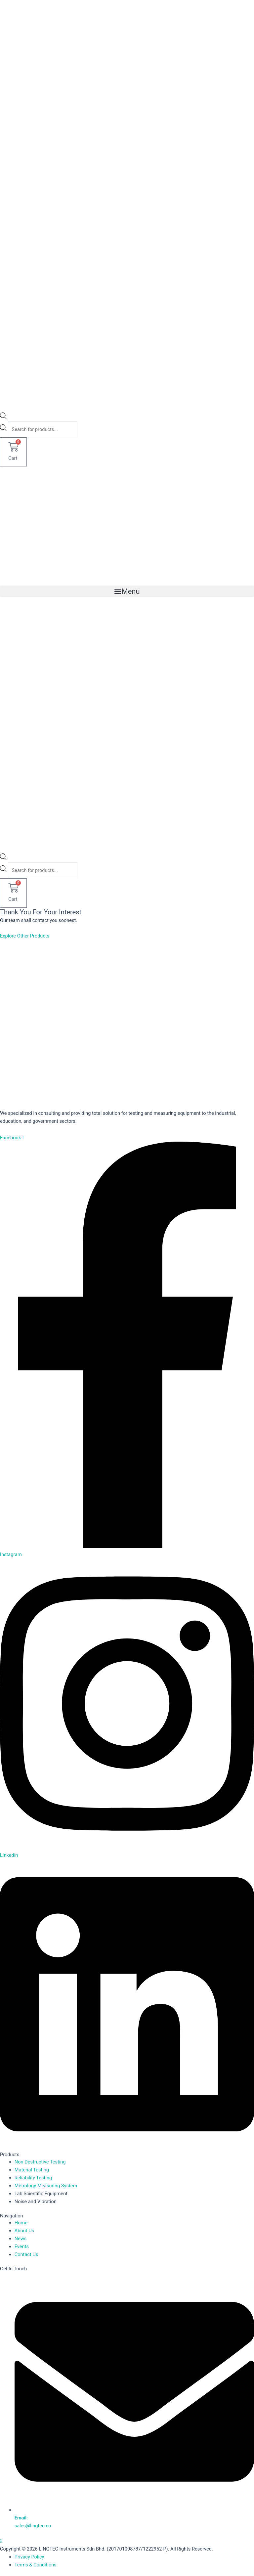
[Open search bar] (3, 417)
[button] (127, 591)
